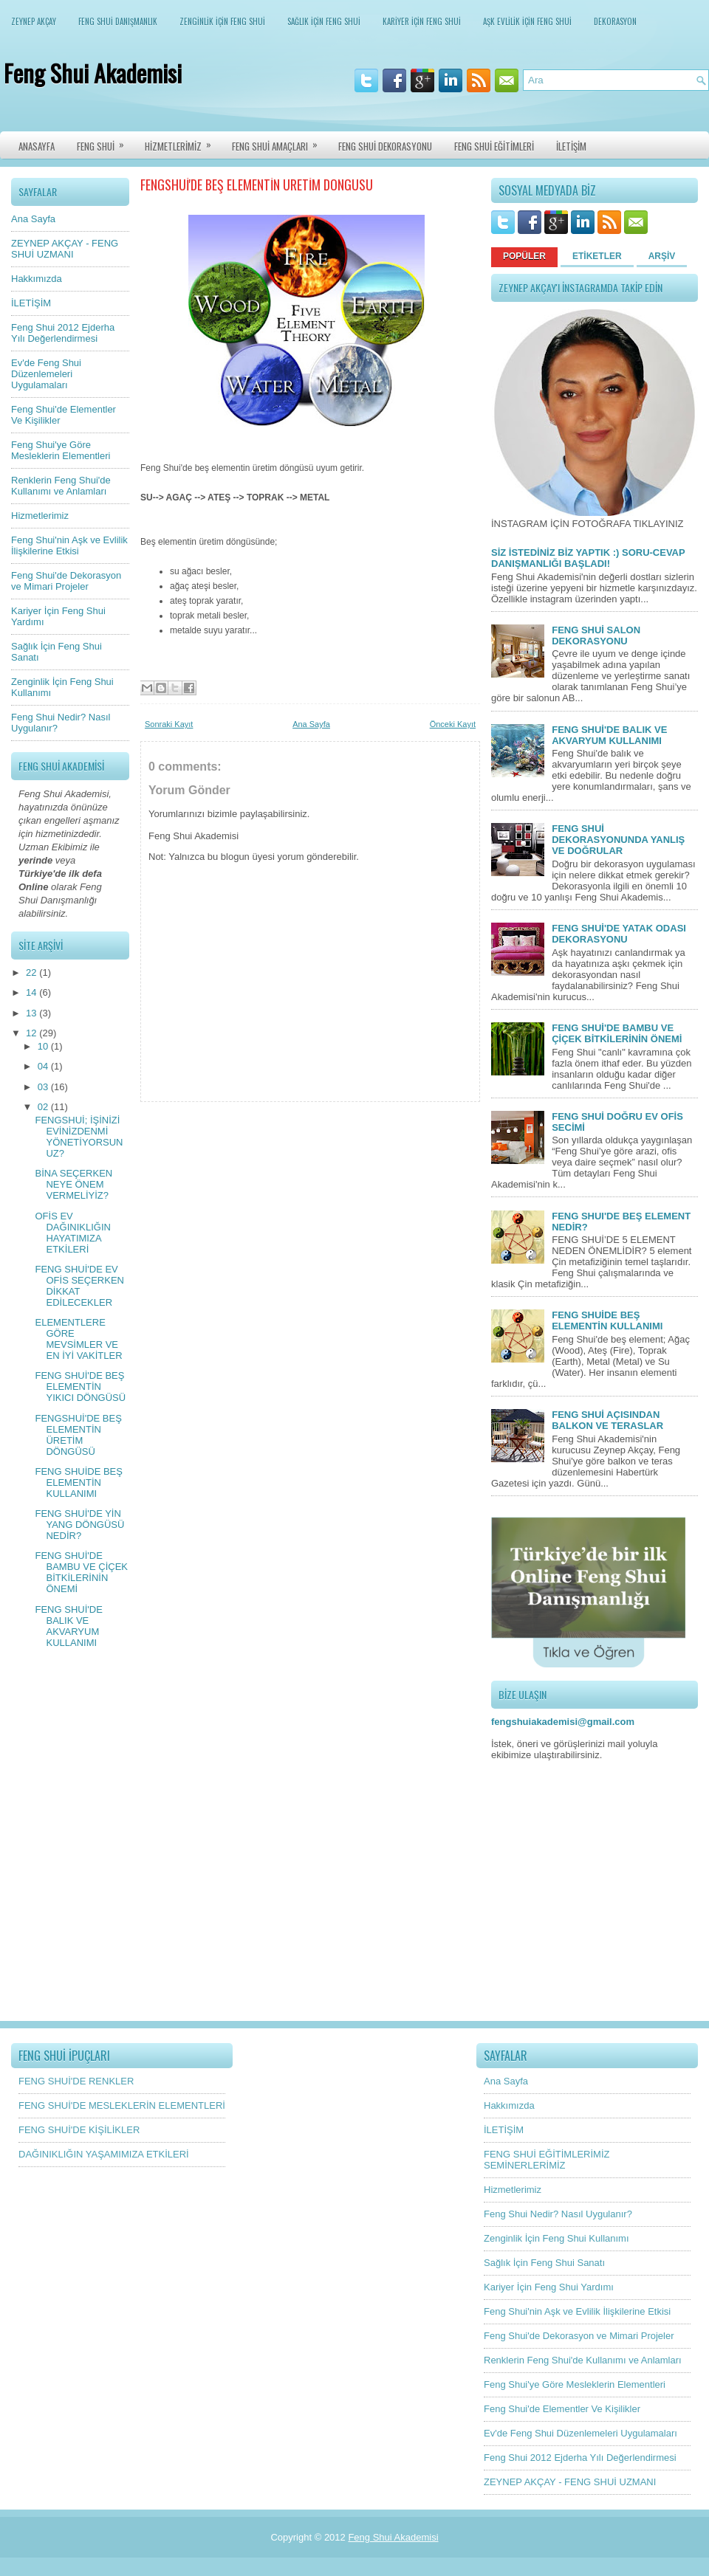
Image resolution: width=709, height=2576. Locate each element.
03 (44, 1086)
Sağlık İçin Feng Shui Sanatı (544, 2262)
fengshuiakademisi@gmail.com (562, 1721)
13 (32, 1013)
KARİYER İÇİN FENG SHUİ (422, 21)
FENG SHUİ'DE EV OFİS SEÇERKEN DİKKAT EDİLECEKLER (79, 1286)
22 (32, 972)
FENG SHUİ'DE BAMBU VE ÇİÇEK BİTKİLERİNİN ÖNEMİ (81, 1572)
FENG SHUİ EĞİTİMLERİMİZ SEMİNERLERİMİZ (546, 2160)
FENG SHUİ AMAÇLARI (279, 142)
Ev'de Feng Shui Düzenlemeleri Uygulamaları (46, 373)
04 (44, 1066)
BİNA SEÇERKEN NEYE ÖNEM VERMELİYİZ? (73, 1184)
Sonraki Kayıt (169, 724)
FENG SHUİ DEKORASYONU (385, 146)
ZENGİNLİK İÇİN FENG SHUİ (222, 21)
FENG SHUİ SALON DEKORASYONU (596, 635)
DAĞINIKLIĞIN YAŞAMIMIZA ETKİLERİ (103, 2154)
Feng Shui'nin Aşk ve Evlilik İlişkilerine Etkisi (69, 545)
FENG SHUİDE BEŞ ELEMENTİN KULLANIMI (78, 1482)
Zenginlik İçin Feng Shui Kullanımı (556, 2238)
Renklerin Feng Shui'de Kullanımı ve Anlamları (61, 486)
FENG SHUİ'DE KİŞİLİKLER (79, 2129)
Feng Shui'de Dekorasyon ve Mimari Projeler (66, 581)
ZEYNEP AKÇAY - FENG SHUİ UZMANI (64, 249)
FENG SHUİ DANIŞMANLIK (117, 21)
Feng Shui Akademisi (93, 72)
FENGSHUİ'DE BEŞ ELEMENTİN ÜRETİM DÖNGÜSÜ (78, 1435)
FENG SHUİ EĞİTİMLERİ (494, 146)
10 (44, 1046)
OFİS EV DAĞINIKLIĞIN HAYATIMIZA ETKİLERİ (72, 1232)
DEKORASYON (615, 21)
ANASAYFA (36, 146)
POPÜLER (524, 256)
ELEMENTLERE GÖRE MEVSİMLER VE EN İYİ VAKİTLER (78, 1339)
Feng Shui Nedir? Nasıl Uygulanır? (558, 2213)
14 (32, 992)
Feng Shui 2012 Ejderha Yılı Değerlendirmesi (62, 333)
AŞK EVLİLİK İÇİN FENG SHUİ (527, 21)
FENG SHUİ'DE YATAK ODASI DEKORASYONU (619, 934)
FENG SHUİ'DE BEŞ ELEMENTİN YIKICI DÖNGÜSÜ (80, 1386)
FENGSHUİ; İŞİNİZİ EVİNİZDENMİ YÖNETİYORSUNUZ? (79, 1137)
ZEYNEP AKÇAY (33, 21)
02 (44, 1106)
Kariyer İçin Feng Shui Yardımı (549, 2287)
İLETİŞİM (571, 146)
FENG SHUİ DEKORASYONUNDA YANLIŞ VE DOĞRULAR (618, 839)
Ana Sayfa (33, 218)
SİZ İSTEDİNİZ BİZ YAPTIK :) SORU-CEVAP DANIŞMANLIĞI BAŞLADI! (588, 558)
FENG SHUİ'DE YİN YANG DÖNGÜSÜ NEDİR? (79, 1524)
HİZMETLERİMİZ (183, 142)
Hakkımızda (36, 278)
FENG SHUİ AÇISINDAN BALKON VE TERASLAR (607, 1420)
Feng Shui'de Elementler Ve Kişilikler (562, 2408)
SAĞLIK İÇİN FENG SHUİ (323, 21)
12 (32, 1033)
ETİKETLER (597, 256)
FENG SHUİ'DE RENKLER (76, 2081)
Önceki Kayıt (453, 724)
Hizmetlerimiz (40, 515)
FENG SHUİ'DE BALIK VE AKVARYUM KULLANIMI (68, 1626)
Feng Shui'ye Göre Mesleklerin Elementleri (60, 450)
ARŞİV (662, 256)
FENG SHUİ (105, 142)
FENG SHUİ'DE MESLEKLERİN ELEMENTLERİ (121, 2105)
